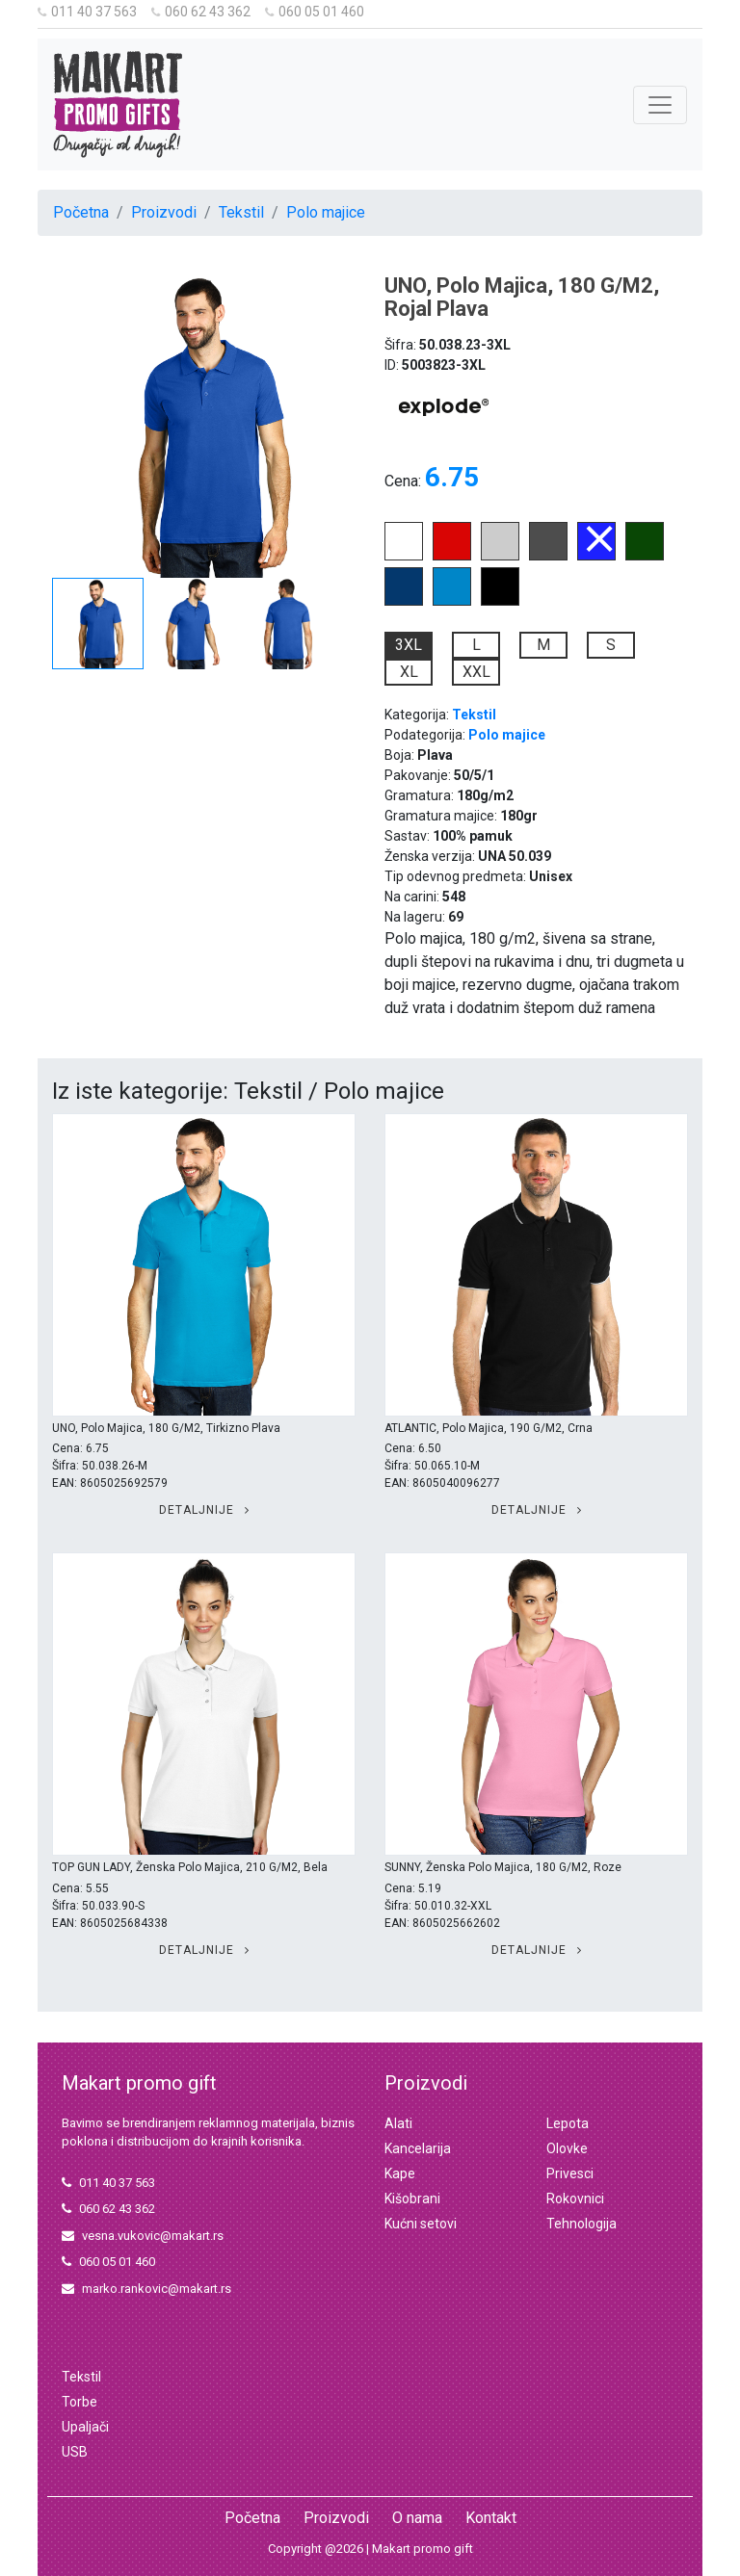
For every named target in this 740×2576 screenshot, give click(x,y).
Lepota (567, 2123)
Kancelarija (417, 2148)
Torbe (79, 2401)
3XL (408, 645)
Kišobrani (412, 2198)
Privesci (570, 2173)
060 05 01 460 (314, 11)
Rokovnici (575, 2198)
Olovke (567, 2148)
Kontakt (490, 2518)
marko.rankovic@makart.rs (146, 2288)
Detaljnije (204, 1510)
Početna (81, 212)
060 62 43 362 (201, 11)
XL (409, 672)
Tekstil (241, 212)
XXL (476, 672)
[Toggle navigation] (660, 105)
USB (75, 2451)
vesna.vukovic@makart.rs (143, 2235)
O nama (417, 2518)
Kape (399, 2173)
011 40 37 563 (87, 11)
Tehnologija (581, 2223)
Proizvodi (164, 212)
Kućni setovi (420, 2223)
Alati (398, 2123)
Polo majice (325, 212)
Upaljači (85, 2426)
